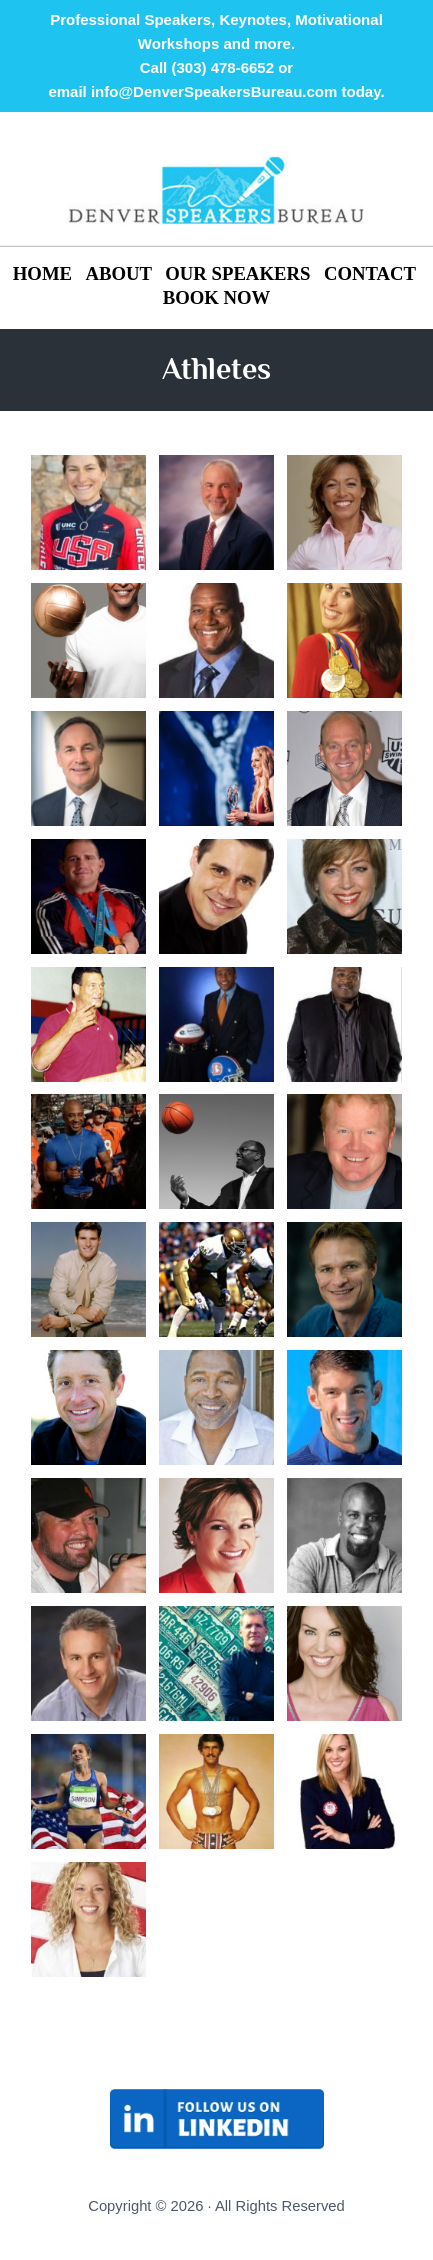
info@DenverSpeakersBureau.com (214, 91)
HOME (45, 273)
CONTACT (370, 273)
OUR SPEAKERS (237, 273)
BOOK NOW (217, 297)
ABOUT (119, 273)
